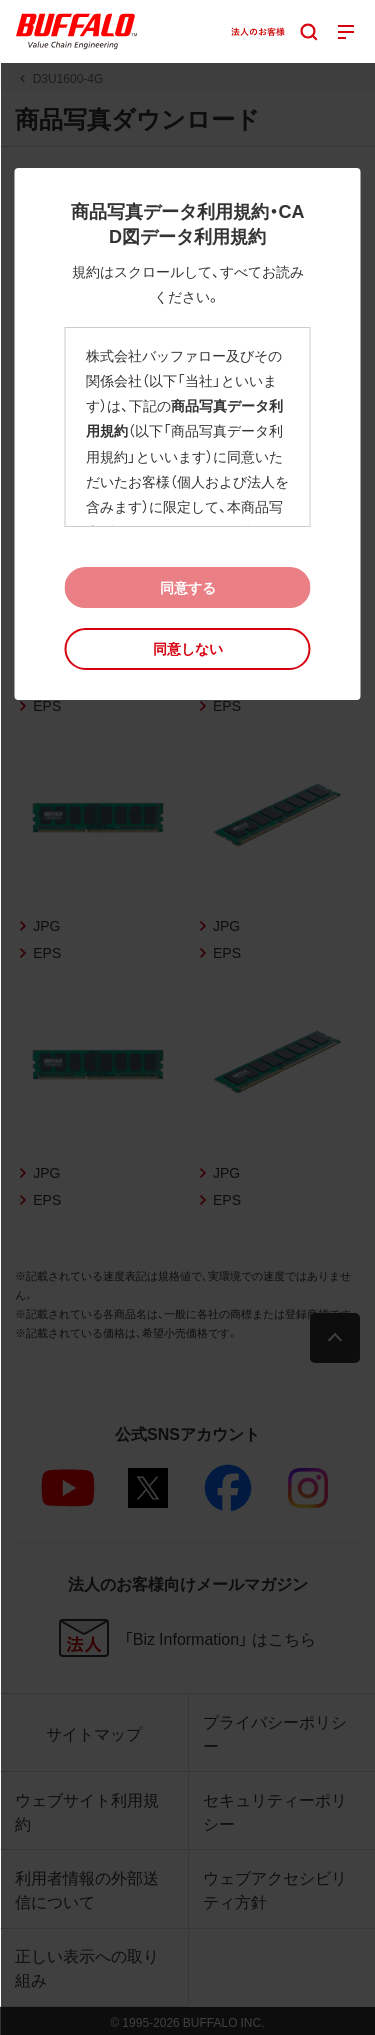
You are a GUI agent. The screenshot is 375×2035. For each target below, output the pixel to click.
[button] (188, 648)
